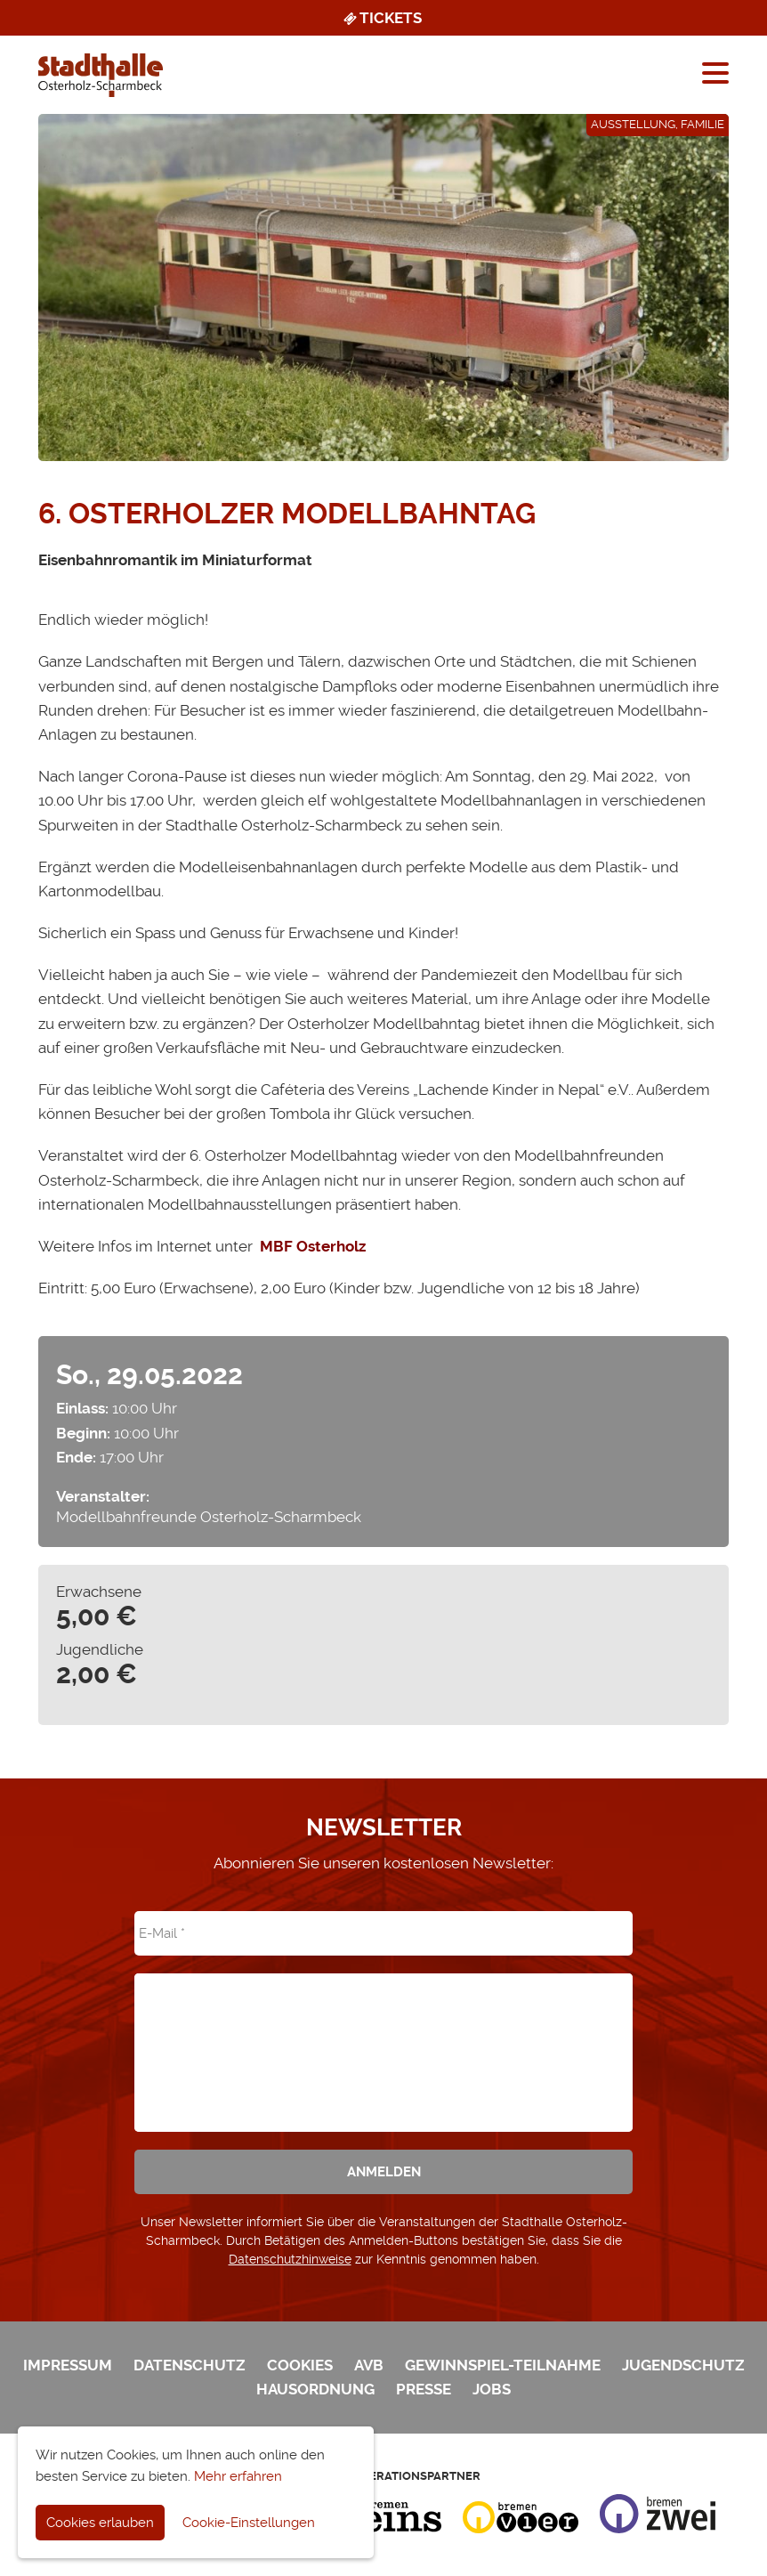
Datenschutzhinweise (290, 2259)
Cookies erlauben (100, 2523)
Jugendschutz (683, 2365)
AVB (369, 2365)
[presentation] (383, 2040)
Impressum (67, 2365)
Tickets (381, 18)
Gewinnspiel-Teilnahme (503, 2365)
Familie (702, 124)
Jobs (491, 2389)
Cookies (300, 2365)
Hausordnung (315, 2389)
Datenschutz (189, 2365)
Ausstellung (633, 124)
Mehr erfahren (238, 2476)
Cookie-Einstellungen (248, 2523)
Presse (423, 2389)
